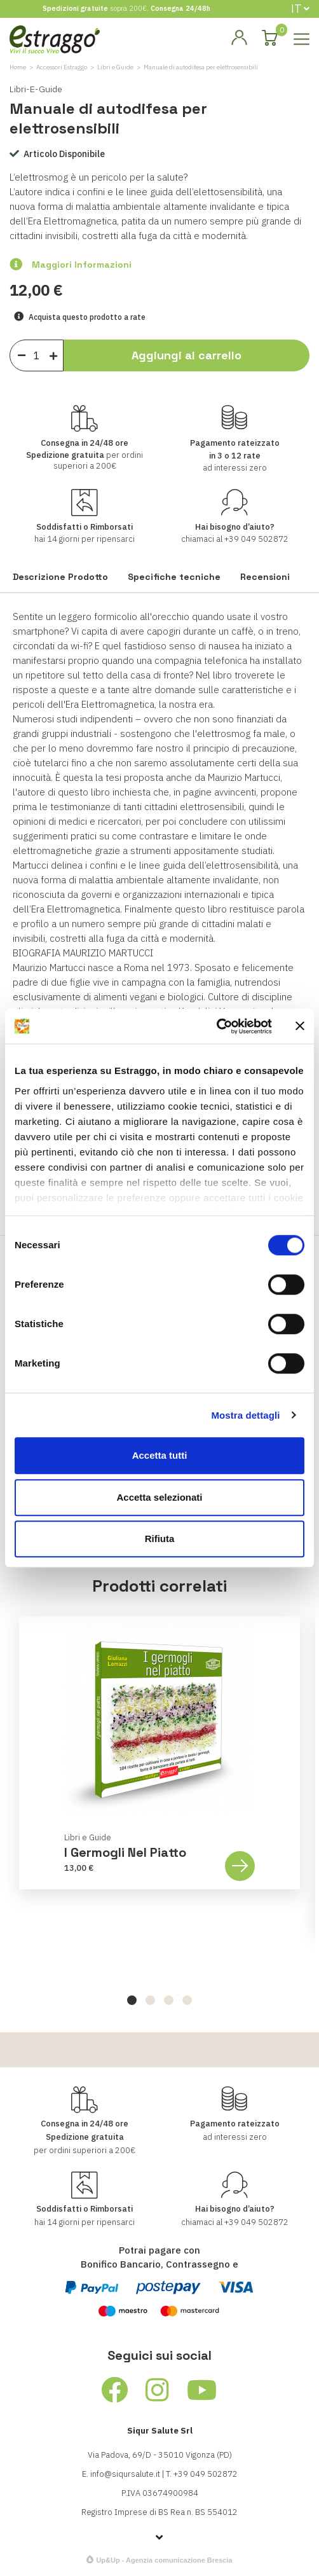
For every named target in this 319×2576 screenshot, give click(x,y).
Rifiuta (160, 1538)
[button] (132, 2000)
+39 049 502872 (256, 539)
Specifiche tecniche (174, 576)
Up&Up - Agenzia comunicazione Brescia (164, 2560)
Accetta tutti (159, 1455)
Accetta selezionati (159, 1497)
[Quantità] (37, 355)
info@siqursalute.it (125, 2474)
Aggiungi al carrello (186, 355)
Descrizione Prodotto (60, 576)
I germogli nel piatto (125, 1852)
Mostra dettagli (245, 1415)
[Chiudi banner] (299, 1026)
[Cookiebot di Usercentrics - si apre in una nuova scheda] (216, 1026)
